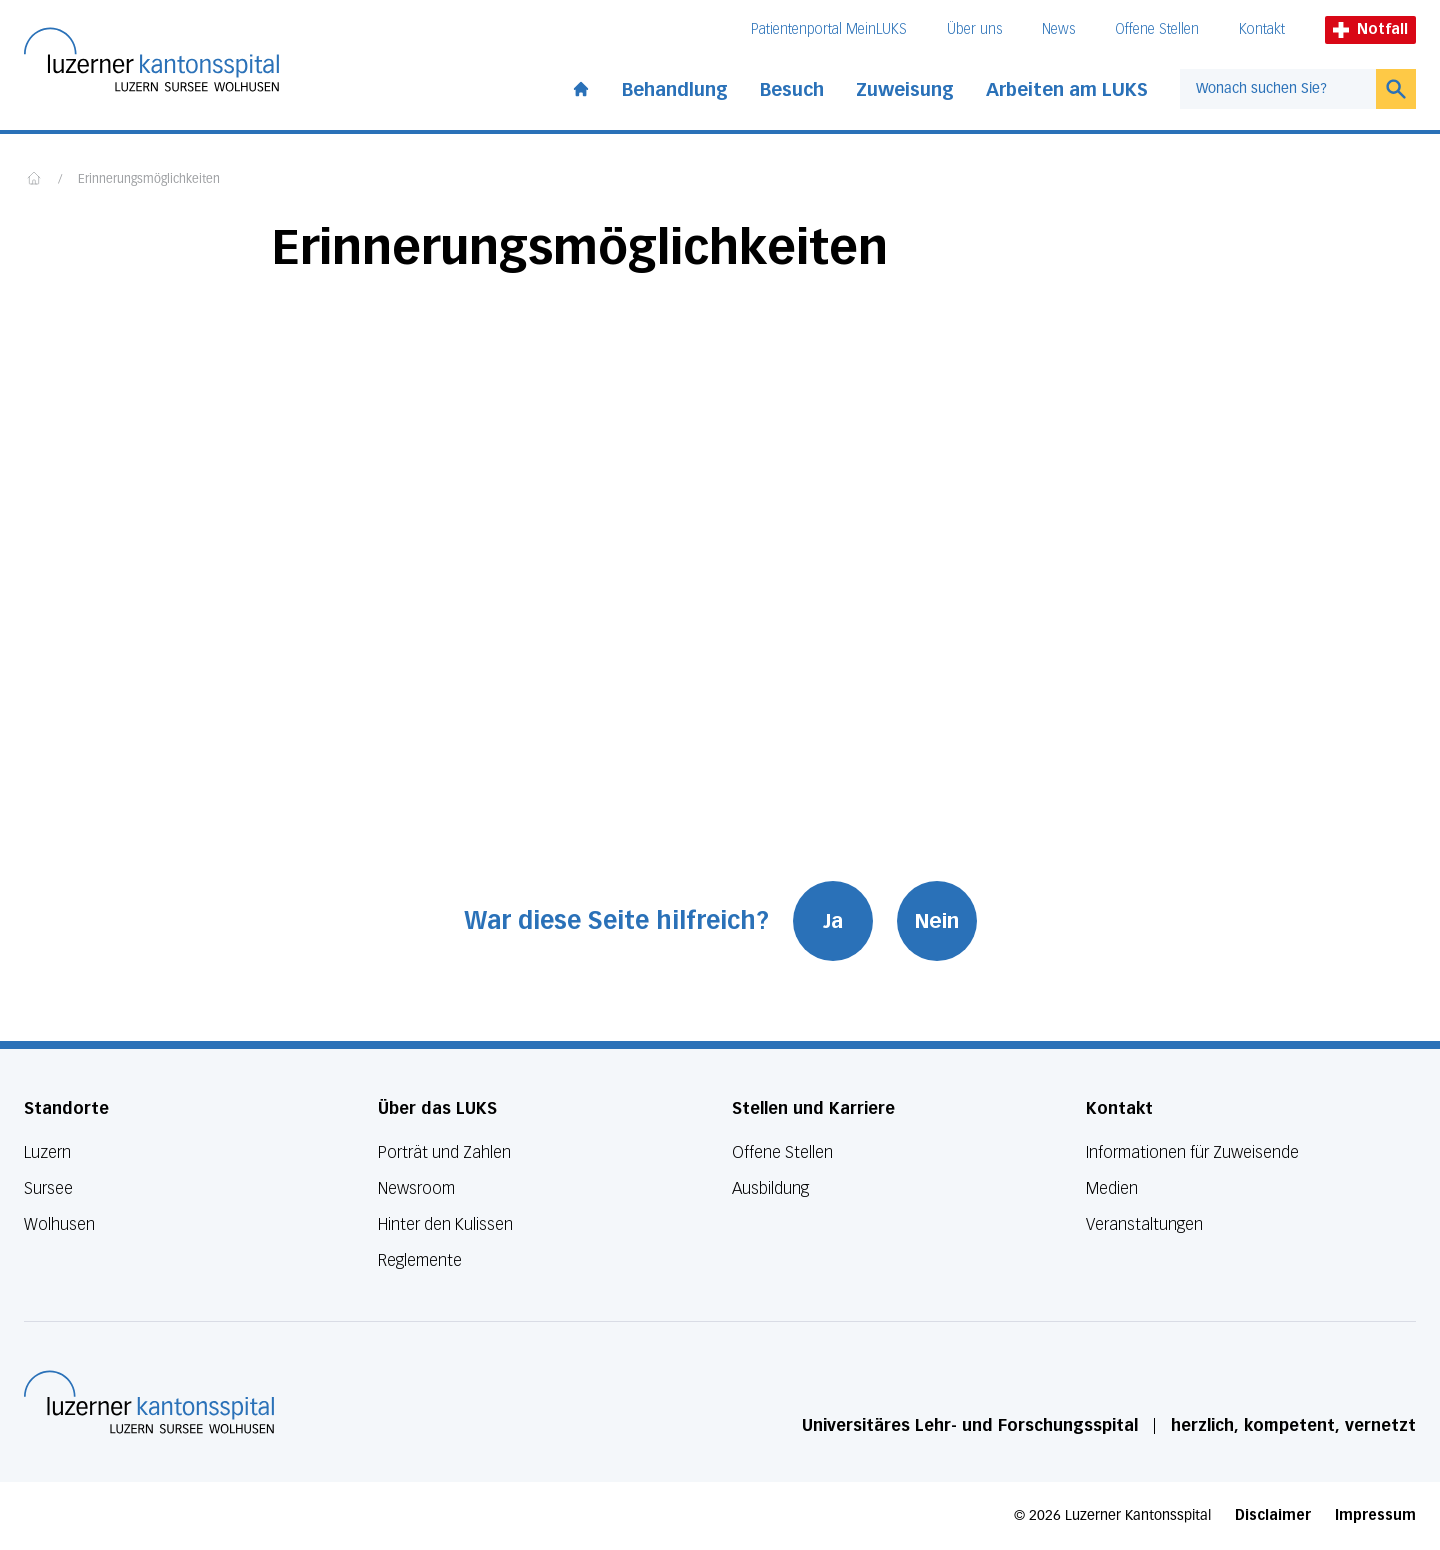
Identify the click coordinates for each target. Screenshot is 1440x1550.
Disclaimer (1273, 1515)
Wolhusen (59, 1224)
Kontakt (1262, 29)
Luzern (47, 1152)
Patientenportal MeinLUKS (829, 29)
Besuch (792, 90)
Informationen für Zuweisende (1192, 1152)
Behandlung (675, 90)
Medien (1112, 1188)
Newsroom (416, 1188)
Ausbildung (770, 1188)
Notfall (1370, 29)
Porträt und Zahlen (444, 1152)
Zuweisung (905, 90)
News (1058, 29)
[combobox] (1278, 89)
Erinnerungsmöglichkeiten (149, 180)
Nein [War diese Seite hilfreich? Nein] (937, 921)
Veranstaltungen (1144, 1224)
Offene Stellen (1157, 29)
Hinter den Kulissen (445, 1224)
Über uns (974, 29)
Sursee (48, 1188)
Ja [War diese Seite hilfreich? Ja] (833, 921)
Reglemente (420, 1260)
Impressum (1375, 1515)
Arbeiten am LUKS (1067, 90)
